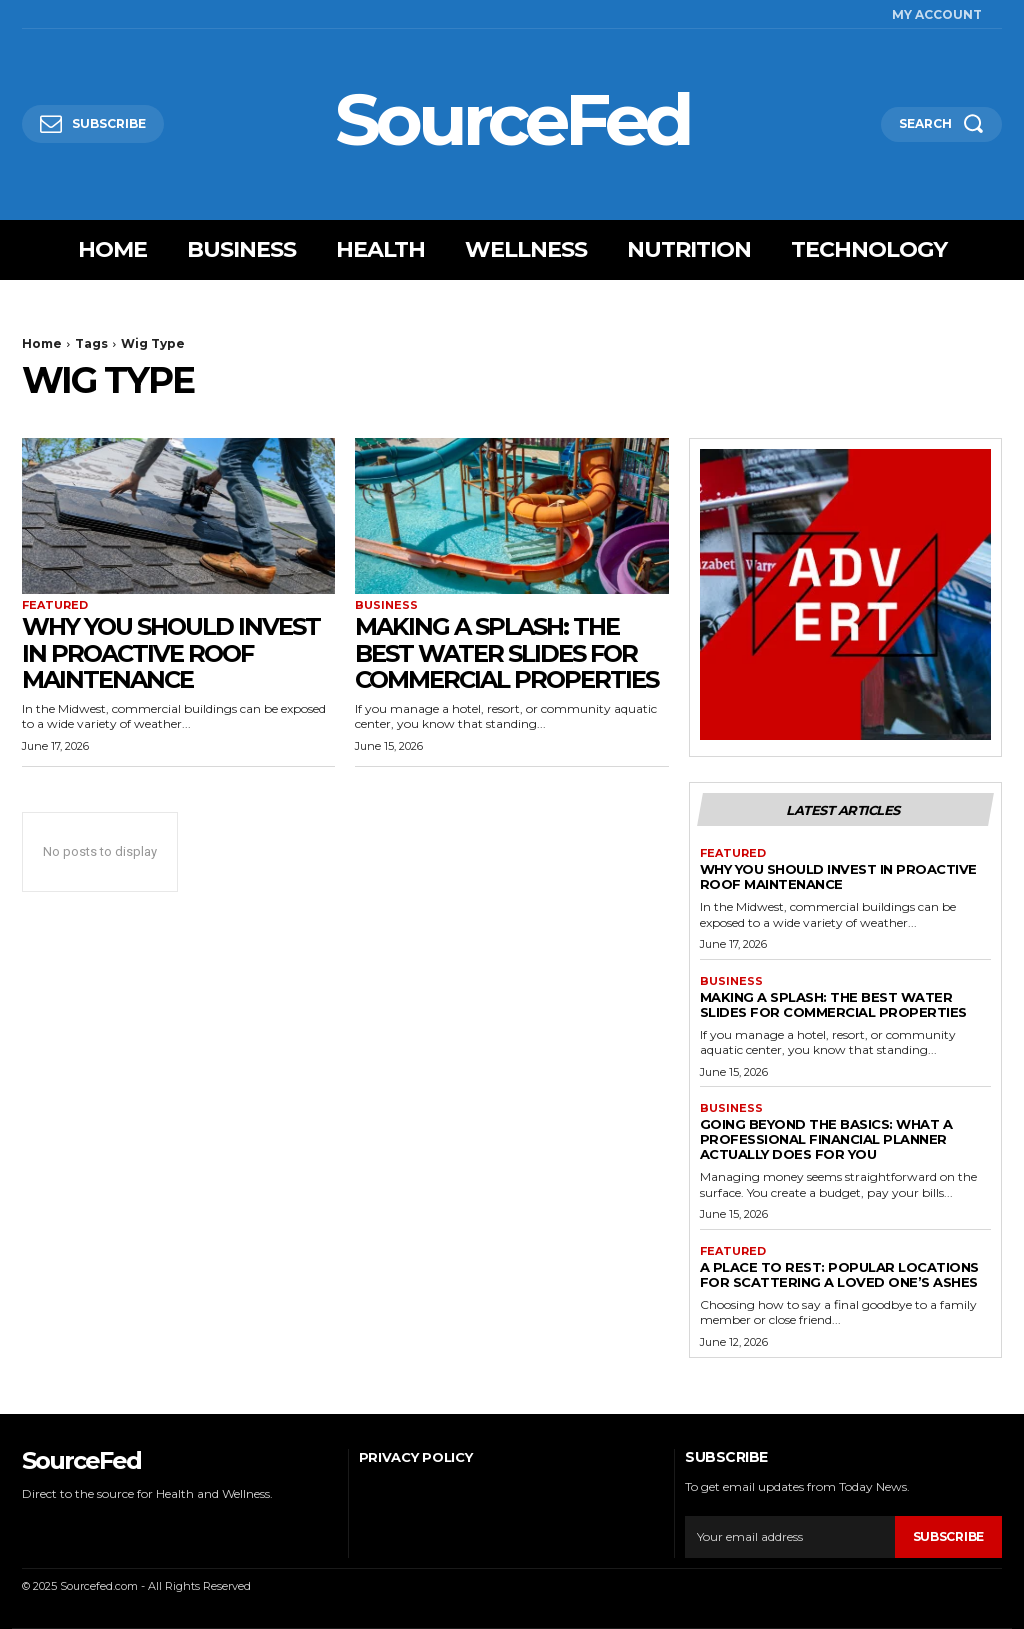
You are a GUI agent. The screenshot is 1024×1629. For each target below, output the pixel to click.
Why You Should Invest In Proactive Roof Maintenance (171, 653)
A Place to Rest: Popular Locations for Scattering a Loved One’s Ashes (839, 1274)
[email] (789, 1537)
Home (42, 343)
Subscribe (948, 1536)
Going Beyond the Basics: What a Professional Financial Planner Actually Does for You (826, 1139)
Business (386, 605)
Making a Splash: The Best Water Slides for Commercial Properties (506, 653)
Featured (55, 605)
